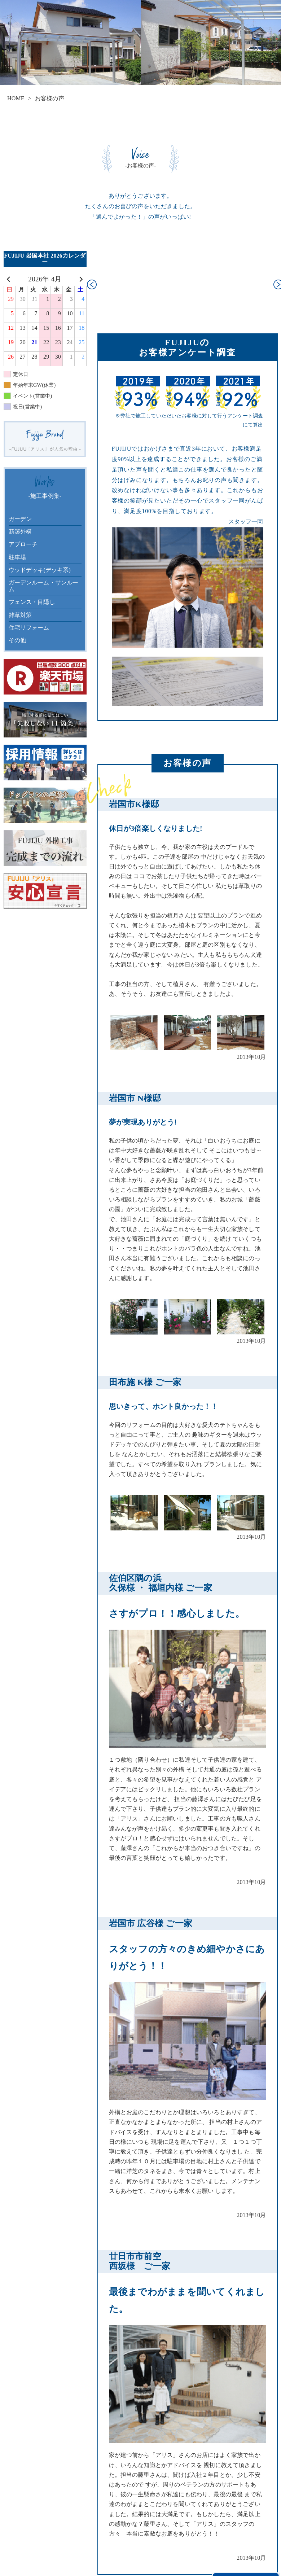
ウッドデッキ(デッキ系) (40, 570)
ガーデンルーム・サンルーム (44, 585)
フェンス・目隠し (32, 602)
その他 (17, 640)
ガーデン (20, 519)
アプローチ (23, 544)
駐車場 (17, 557)
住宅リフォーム (29, 628)
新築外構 (20, 532)
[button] (92, 285)
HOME (16, 98)
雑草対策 (20, 615)
